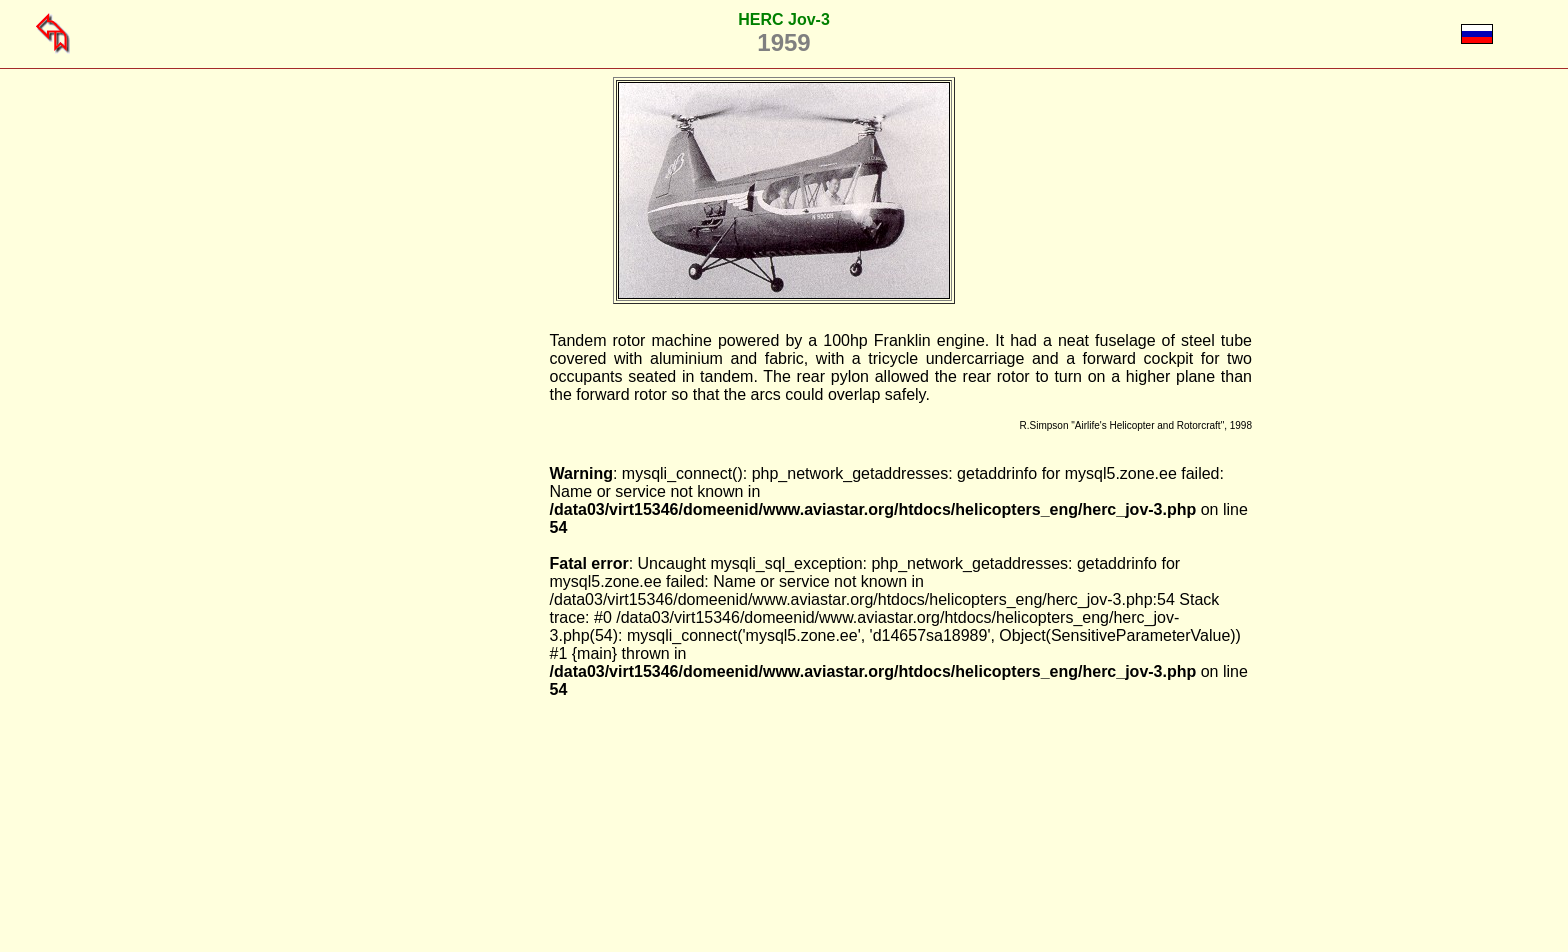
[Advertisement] (448, 632)
